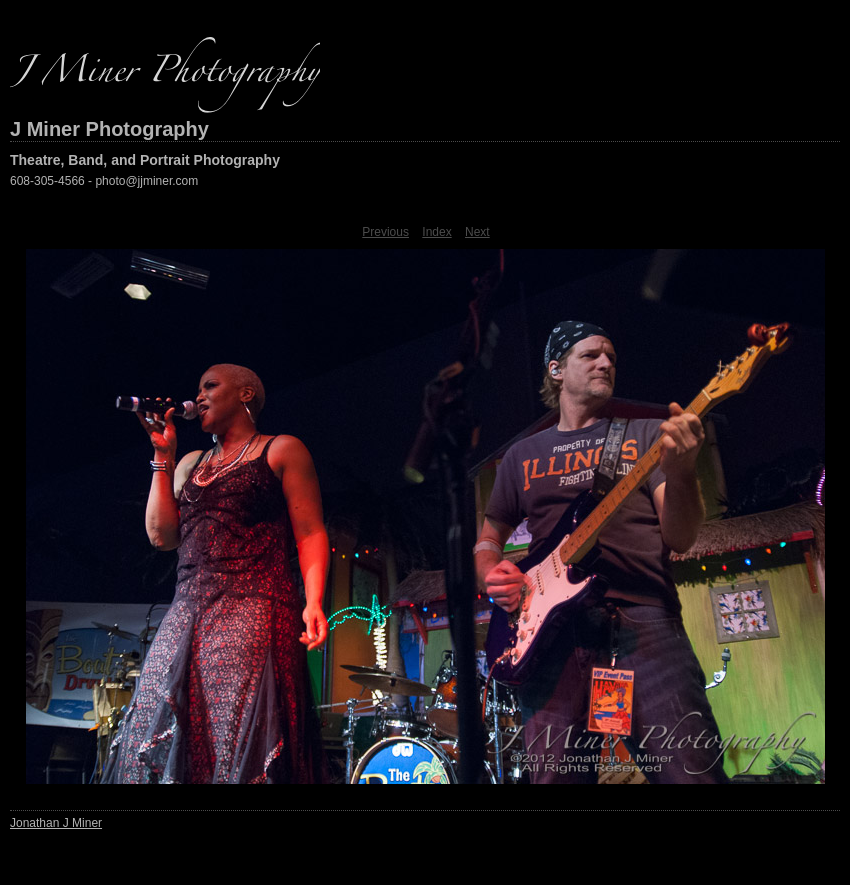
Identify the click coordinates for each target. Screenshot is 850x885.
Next (477, 232)
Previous (385, 232)
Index (436, 232)
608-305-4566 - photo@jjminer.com (104, 181)
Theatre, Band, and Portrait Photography (145, 160)
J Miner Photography (109, 129)
